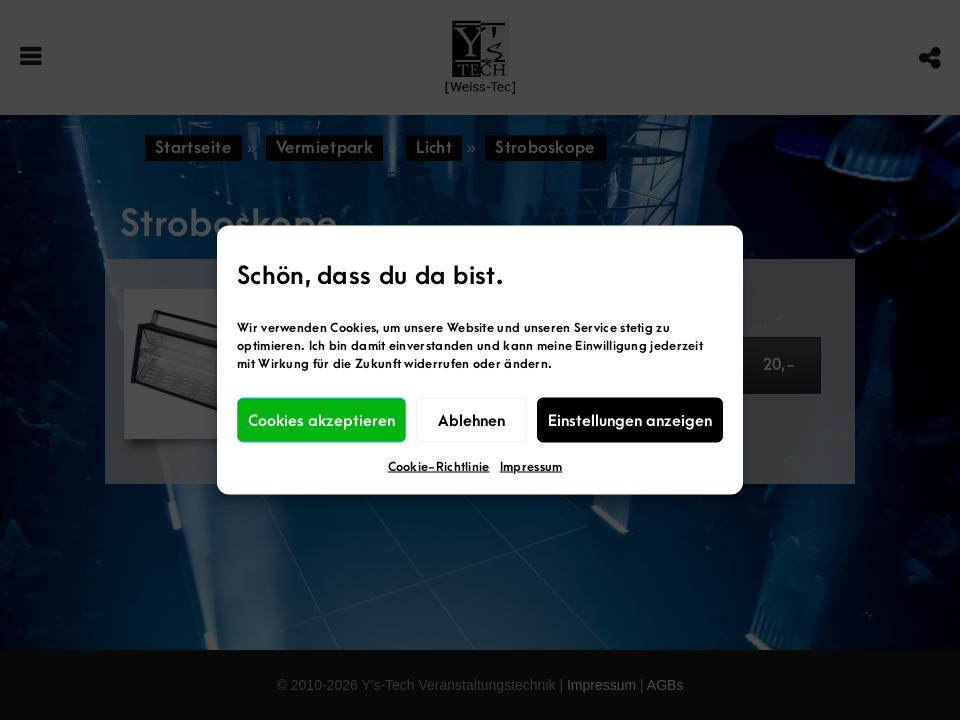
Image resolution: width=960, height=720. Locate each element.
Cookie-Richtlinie (439, 467)
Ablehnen (471, 420)
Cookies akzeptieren (321, 420)
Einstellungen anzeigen (630, 420)
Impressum (531, 467)
